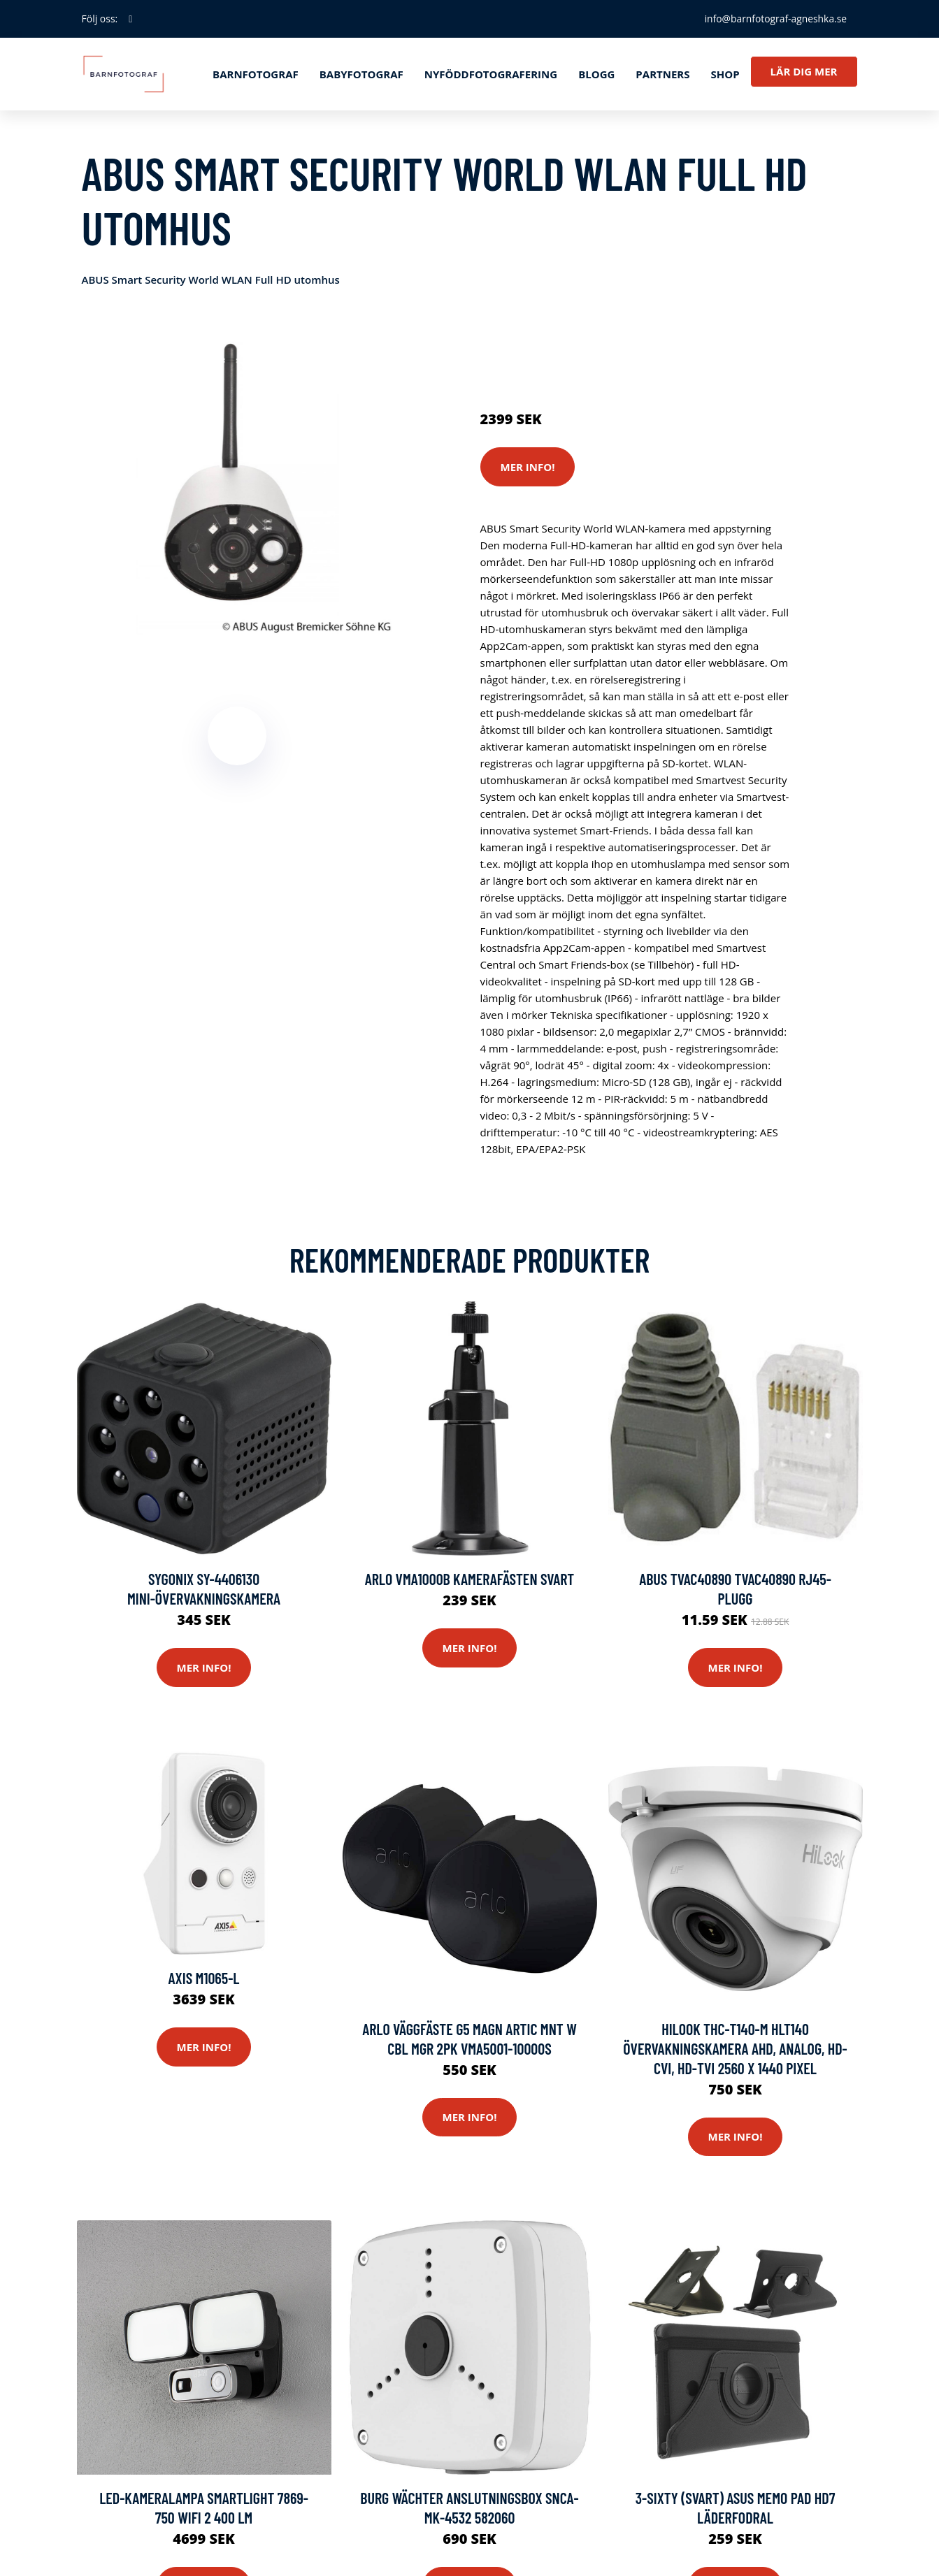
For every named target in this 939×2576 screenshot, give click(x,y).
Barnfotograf (256, 74)
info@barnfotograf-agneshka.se (775, 18)
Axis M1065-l (203, 1978)
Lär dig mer (804, 71)
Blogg (596, 74)
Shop (724, 74)
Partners (662, 74)
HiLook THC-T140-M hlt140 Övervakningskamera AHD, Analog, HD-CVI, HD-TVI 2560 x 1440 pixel (735, 2049)
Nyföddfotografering (490, 74)
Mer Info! (528, 467)
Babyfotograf (361, 74)
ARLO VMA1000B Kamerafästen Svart (470, 1579)
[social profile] (130, 19)
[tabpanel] (237, 479)
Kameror (562, 338)
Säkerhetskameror (634, 338)
